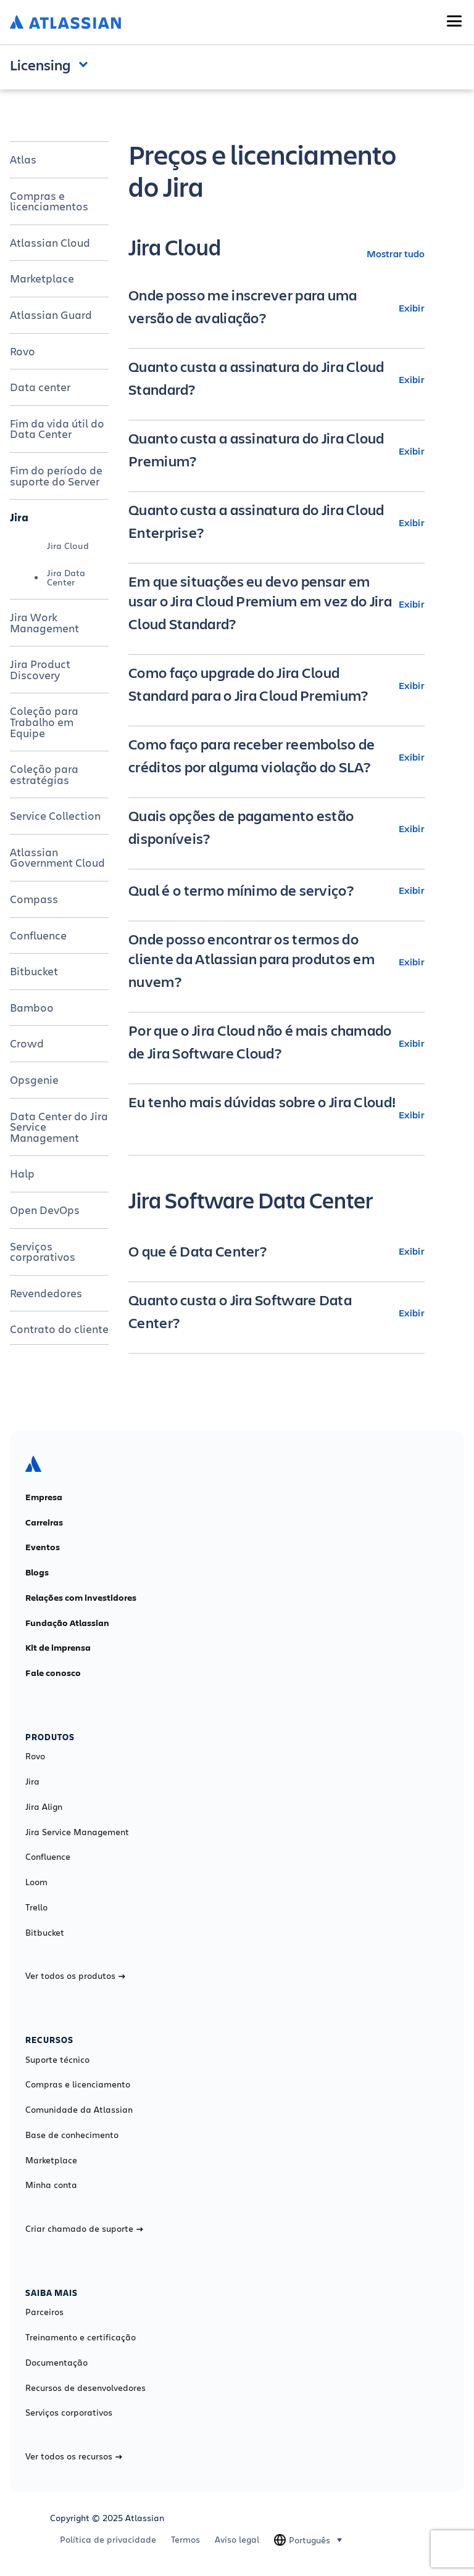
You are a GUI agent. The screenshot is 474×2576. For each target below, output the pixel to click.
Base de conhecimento (71, 2135)
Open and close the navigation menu (86, 63)
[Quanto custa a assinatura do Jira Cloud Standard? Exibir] (276, 379)
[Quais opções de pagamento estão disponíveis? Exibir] (276, 828)
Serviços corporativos (42, 1252)
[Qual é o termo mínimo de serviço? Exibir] (276, 890)
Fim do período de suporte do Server (56, 476)
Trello (36, 1907)
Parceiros (44, 2312)
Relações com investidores (80, 1598)
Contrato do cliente (59, 1328)
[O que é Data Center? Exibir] (276, 1251)
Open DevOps (45, 1209)
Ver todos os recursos (73, 2456)
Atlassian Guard (51, 314)
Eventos (42, 1547)
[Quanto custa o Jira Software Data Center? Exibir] (276, 1312)
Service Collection (55, 815)
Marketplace (42, 278)
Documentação (56, 2363)
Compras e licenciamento (77, 2084)
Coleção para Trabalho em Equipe (44, 721)
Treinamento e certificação (80, 2337)
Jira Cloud (68, 545)
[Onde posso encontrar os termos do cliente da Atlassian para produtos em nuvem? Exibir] (276, 962)
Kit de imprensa (58, 1648)
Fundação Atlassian (67, 1623)
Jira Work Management (44, 622)
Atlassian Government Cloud (57, 857)
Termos (185, 2540)
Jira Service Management (77, 1832)
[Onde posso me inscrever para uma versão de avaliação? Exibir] (276, 308)
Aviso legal (237, 2540)
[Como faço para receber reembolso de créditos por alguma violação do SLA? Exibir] (276, 757)
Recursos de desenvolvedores (85, 2388)
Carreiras (44, 1522)
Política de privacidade (108, 2540)
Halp (22, 1173)
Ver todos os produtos (75, 1976)
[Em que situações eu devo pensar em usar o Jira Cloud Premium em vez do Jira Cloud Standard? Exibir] (276, 604)
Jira (19, 517)
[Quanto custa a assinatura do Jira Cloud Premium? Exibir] (276, 451)
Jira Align (43, 1807)
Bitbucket (34, 971)
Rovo (22, 351)
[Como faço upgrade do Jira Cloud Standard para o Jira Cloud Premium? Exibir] (276, 685)
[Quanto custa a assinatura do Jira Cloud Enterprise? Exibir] (276, 522)
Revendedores (46, 1293)
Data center (40, 386)
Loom (36, 1882)
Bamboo (32, 1007)
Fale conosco (53, 1673)
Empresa (43, 1497)
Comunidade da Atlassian (79, 2110)
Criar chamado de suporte (84, 2229)
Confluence (38, 935)
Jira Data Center (66, 577)
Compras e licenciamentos (49, 201)
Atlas (23, 159)
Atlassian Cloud (50, 242)
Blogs (37, 1572)
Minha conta (51, 2185)
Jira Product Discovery (40, 669)
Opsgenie (34, 1079)
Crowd (27, 1043)
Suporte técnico (57, 2060)
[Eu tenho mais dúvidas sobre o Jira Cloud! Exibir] (276, 1114)
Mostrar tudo (396, 253)
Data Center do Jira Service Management (59, 1126)
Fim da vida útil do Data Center (57, 429)
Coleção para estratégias (44, 774)
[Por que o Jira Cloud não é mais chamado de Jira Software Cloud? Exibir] (276, 1043)
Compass (34, 898)
